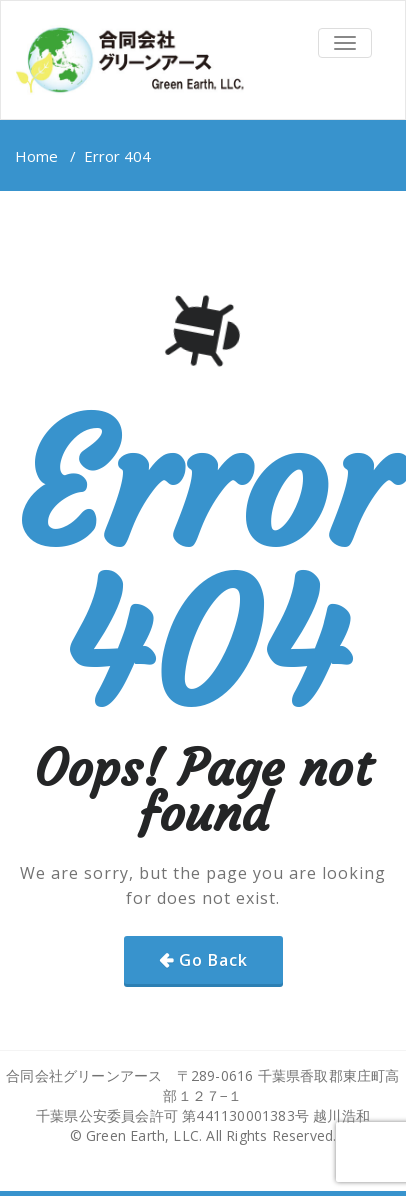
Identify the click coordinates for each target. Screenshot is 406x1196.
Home (36, 156)
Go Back (213, 960)
